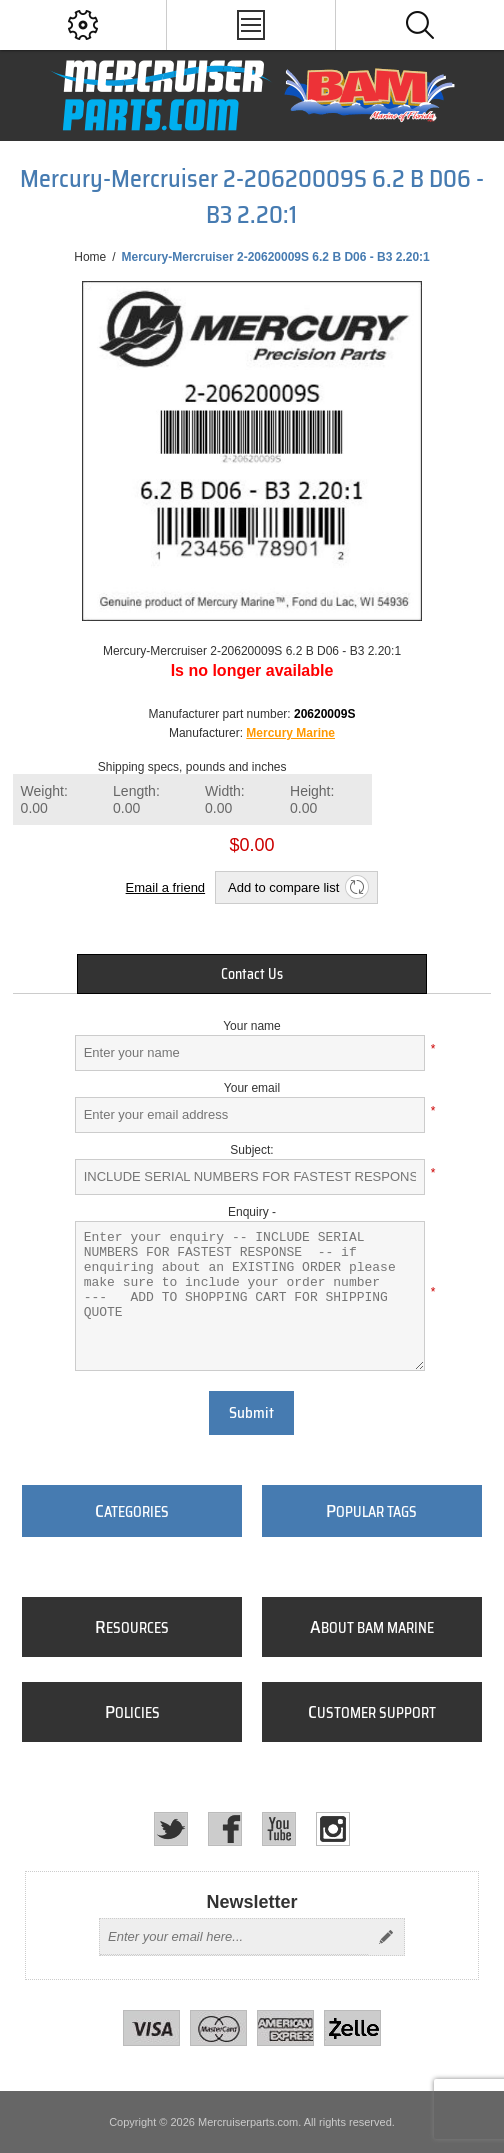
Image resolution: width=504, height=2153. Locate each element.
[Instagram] (333, 1829)
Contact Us (252, 974)
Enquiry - (252, 1212)
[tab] (252, 974)
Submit (251, 1413)
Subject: (251, 1150)
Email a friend (165, 887)
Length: (136, 799)
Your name (252, 1026)
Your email (252, 1088)
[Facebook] (225, 1829)
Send (386, 1937)
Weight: (44, 799)
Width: (225, 799)
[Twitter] (171, 1829)
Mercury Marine (290, 733)
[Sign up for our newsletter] (234, 1937)
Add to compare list (283, 887)
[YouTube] (279, 1829)
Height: (312, 799)
